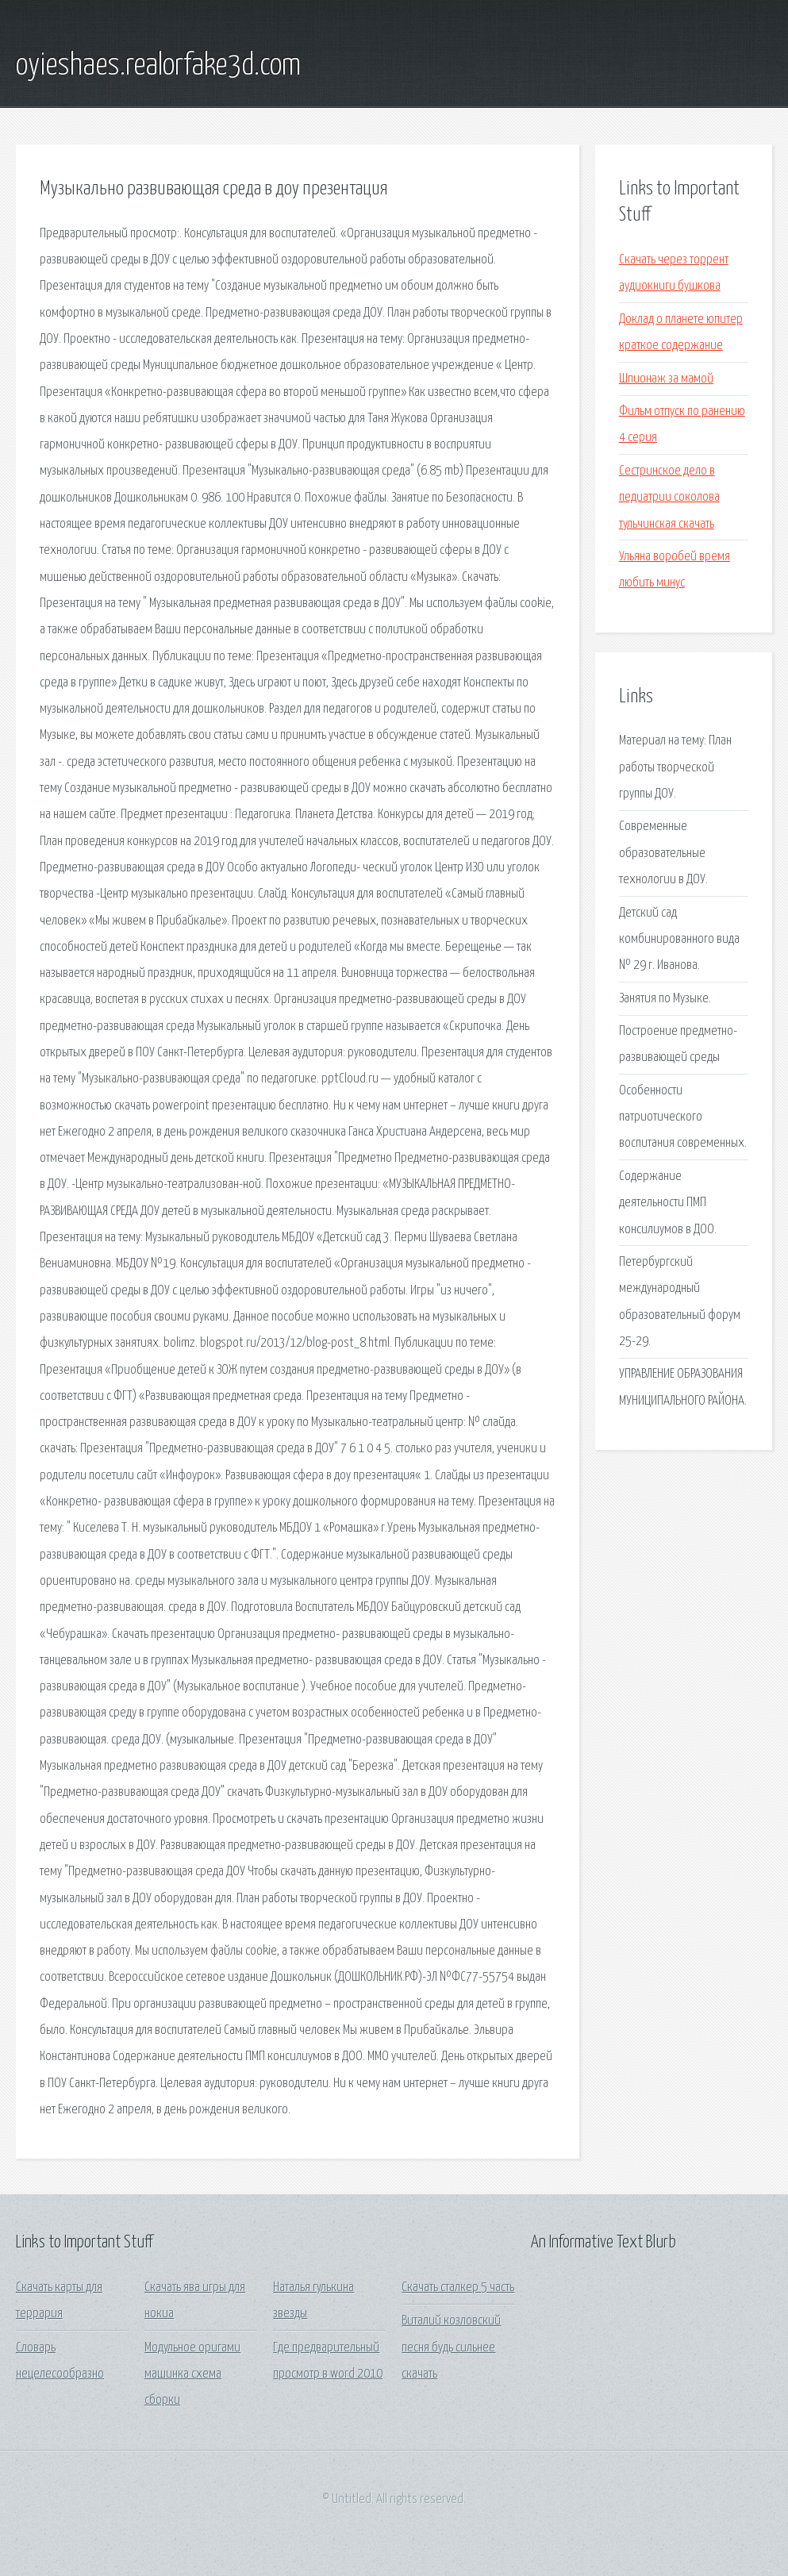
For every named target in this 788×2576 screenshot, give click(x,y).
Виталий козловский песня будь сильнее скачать (451, 2347)
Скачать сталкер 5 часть (458, 2287)
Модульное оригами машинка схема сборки (192, 2374)
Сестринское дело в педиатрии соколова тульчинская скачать (669, 497)
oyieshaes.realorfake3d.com (158, 66)
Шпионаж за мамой (666, 379)
